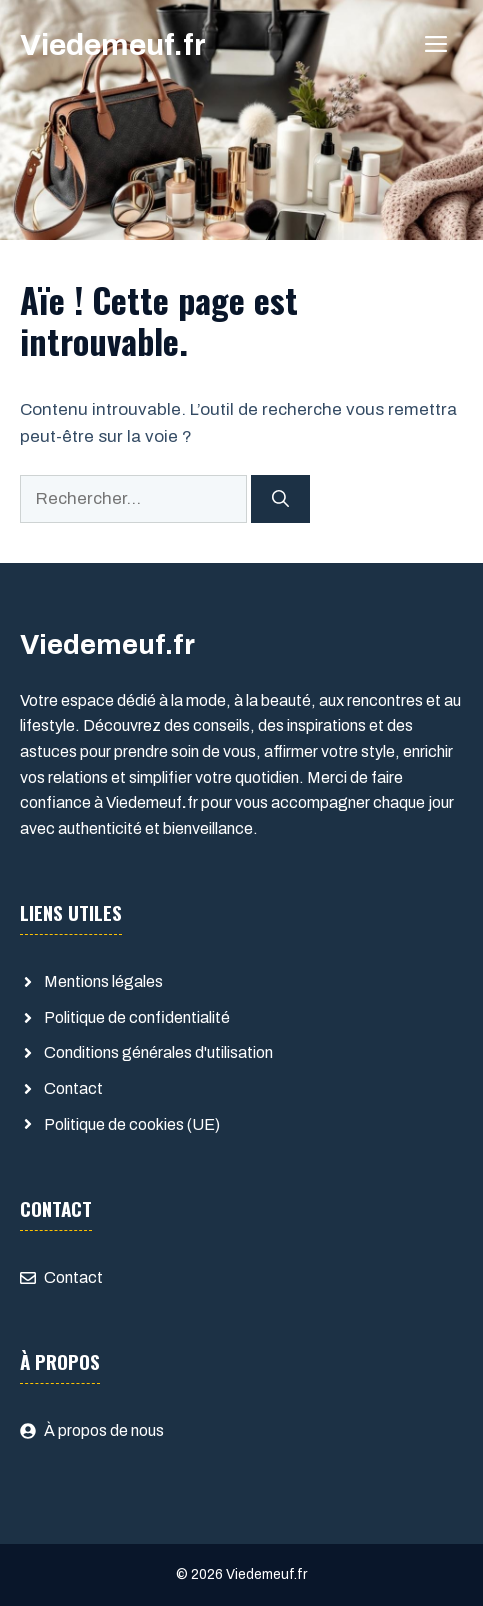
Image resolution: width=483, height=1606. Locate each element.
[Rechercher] (280, 499)
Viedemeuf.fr (113, 45)
